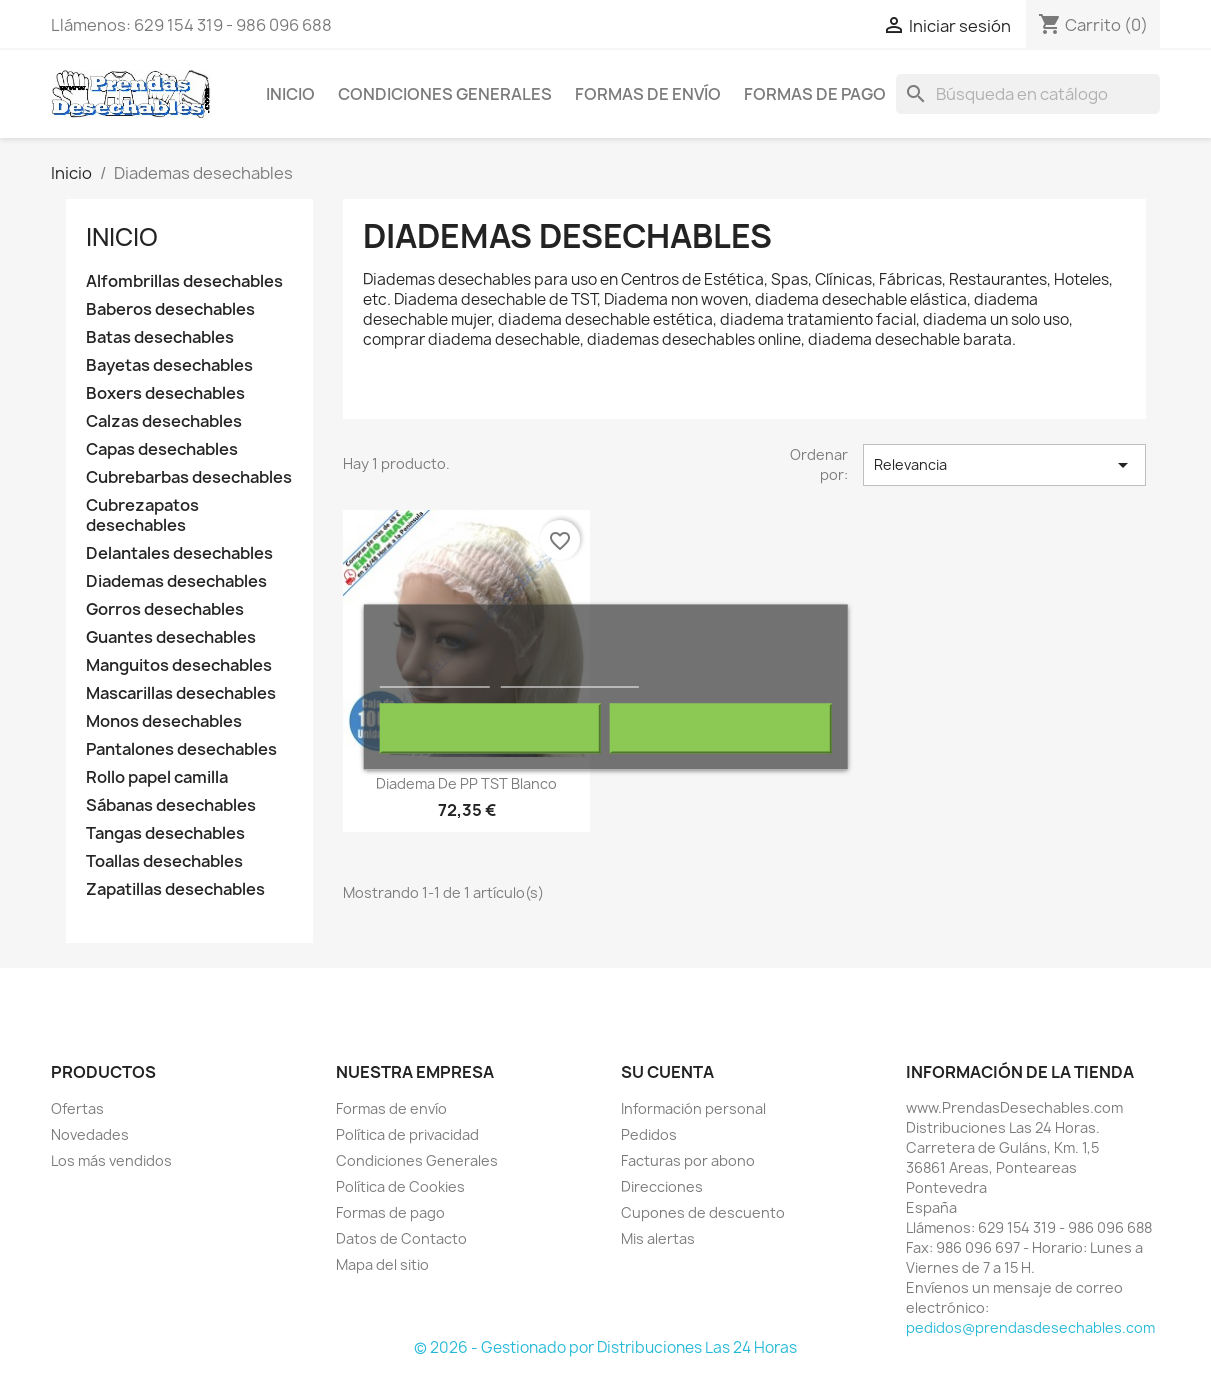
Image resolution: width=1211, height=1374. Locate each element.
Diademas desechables (176, 581)
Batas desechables (160, 337)
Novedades (90, 1134)
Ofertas (77, 1108)
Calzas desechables (164, 421)
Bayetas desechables (169, 365)
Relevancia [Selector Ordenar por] (1004, 465)
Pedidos (649, 1134)
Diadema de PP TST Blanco (466, 783)
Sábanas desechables (171, 805)
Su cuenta (667, 1072)
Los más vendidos (111, 1160)
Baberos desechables (170, 309)
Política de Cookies (400, 1186)
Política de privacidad (407, 1134)
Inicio (290, 94)
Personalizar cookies (570, 678)
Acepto (721, 729)
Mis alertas (658, 1238)
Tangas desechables (165, 833)
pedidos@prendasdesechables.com (1030, 1327)
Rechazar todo (489, 729)
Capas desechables (162, 449)
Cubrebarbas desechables (189, 477)
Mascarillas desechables (181, 693)
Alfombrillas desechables (184, 281)
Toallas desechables (164, 861)
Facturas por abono (688, 1160)
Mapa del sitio (382, 1264)
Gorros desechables (165, 609)
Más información (434, 678)
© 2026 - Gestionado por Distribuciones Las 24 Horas (605, 1347)
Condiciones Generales (445, 94)
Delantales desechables (179, 553)
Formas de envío (648, 94)
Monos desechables (164, 721)
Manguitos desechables (179, 665)
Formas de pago (815, 94)
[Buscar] (1028, 94)
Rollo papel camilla (157, 777)
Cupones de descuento (703, 1212)
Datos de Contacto (401, 1238)
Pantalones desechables (181, 749)
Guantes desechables (171, 637)
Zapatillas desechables (175, 889)
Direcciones (662, 1186)
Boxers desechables (165, 393)
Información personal (693, 1108)
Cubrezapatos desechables (142, 515)
